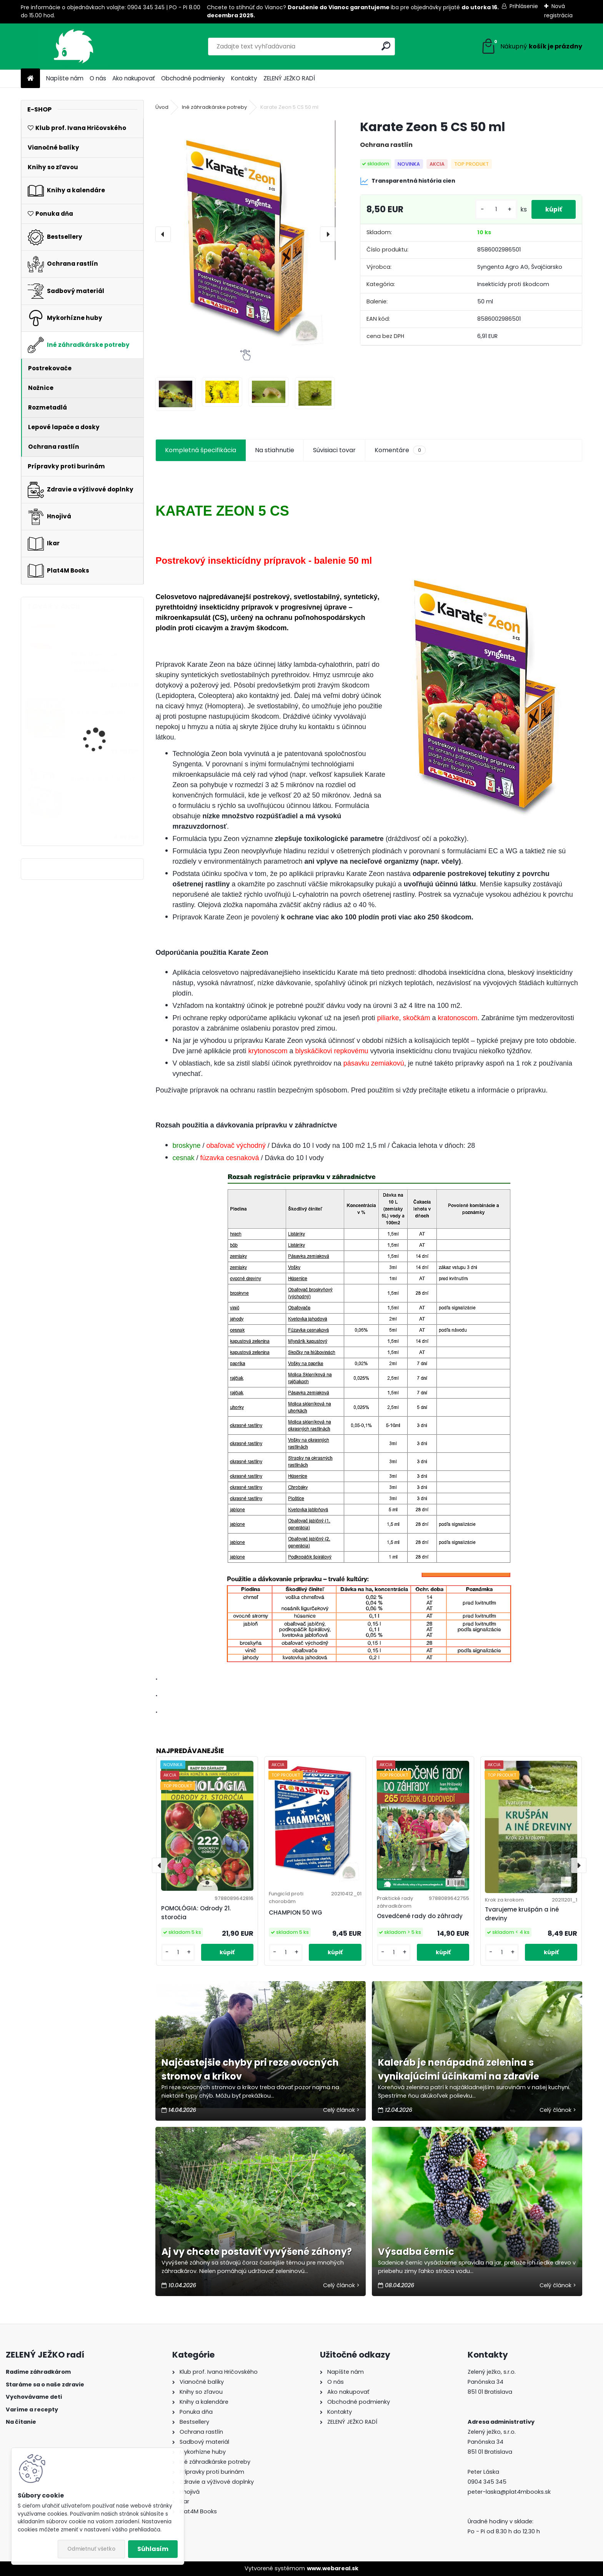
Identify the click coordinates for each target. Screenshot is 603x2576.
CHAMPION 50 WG (295, 1912)
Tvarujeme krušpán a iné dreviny (522, 1913)
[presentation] (163, 234)
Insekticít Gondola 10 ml (104, 779)
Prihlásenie (524, 6)
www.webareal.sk (332, 2568)
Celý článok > (341, 2110)
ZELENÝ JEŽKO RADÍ (289, 78)
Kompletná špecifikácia (200, 450)
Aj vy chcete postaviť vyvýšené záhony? (257, 2251)
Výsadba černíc (416, 2251)
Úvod (161, 107)
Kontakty (244, 78)
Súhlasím (152, 2548)
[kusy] (492, 209)
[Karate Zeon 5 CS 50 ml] (245, 234)
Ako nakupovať (133, 78)
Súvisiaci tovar (334, 450)
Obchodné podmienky (193, 78)
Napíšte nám (64, 78)
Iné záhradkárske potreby (214, 107)
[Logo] (74, 46)
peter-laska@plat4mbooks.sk (509, 2492)
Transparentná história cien (407, 181)
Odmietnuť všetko (91, 2549)
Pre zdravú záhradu (98, 712)
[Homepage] (30, 78)
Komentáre (400, 450)
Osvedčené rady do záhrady (420, 1916)
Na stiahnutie (274, 450)
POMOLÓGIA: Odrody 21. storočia (196, 1912)
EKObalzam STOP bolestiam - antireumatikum (94, 662)
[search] (385, 46)
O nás (98, 78)
